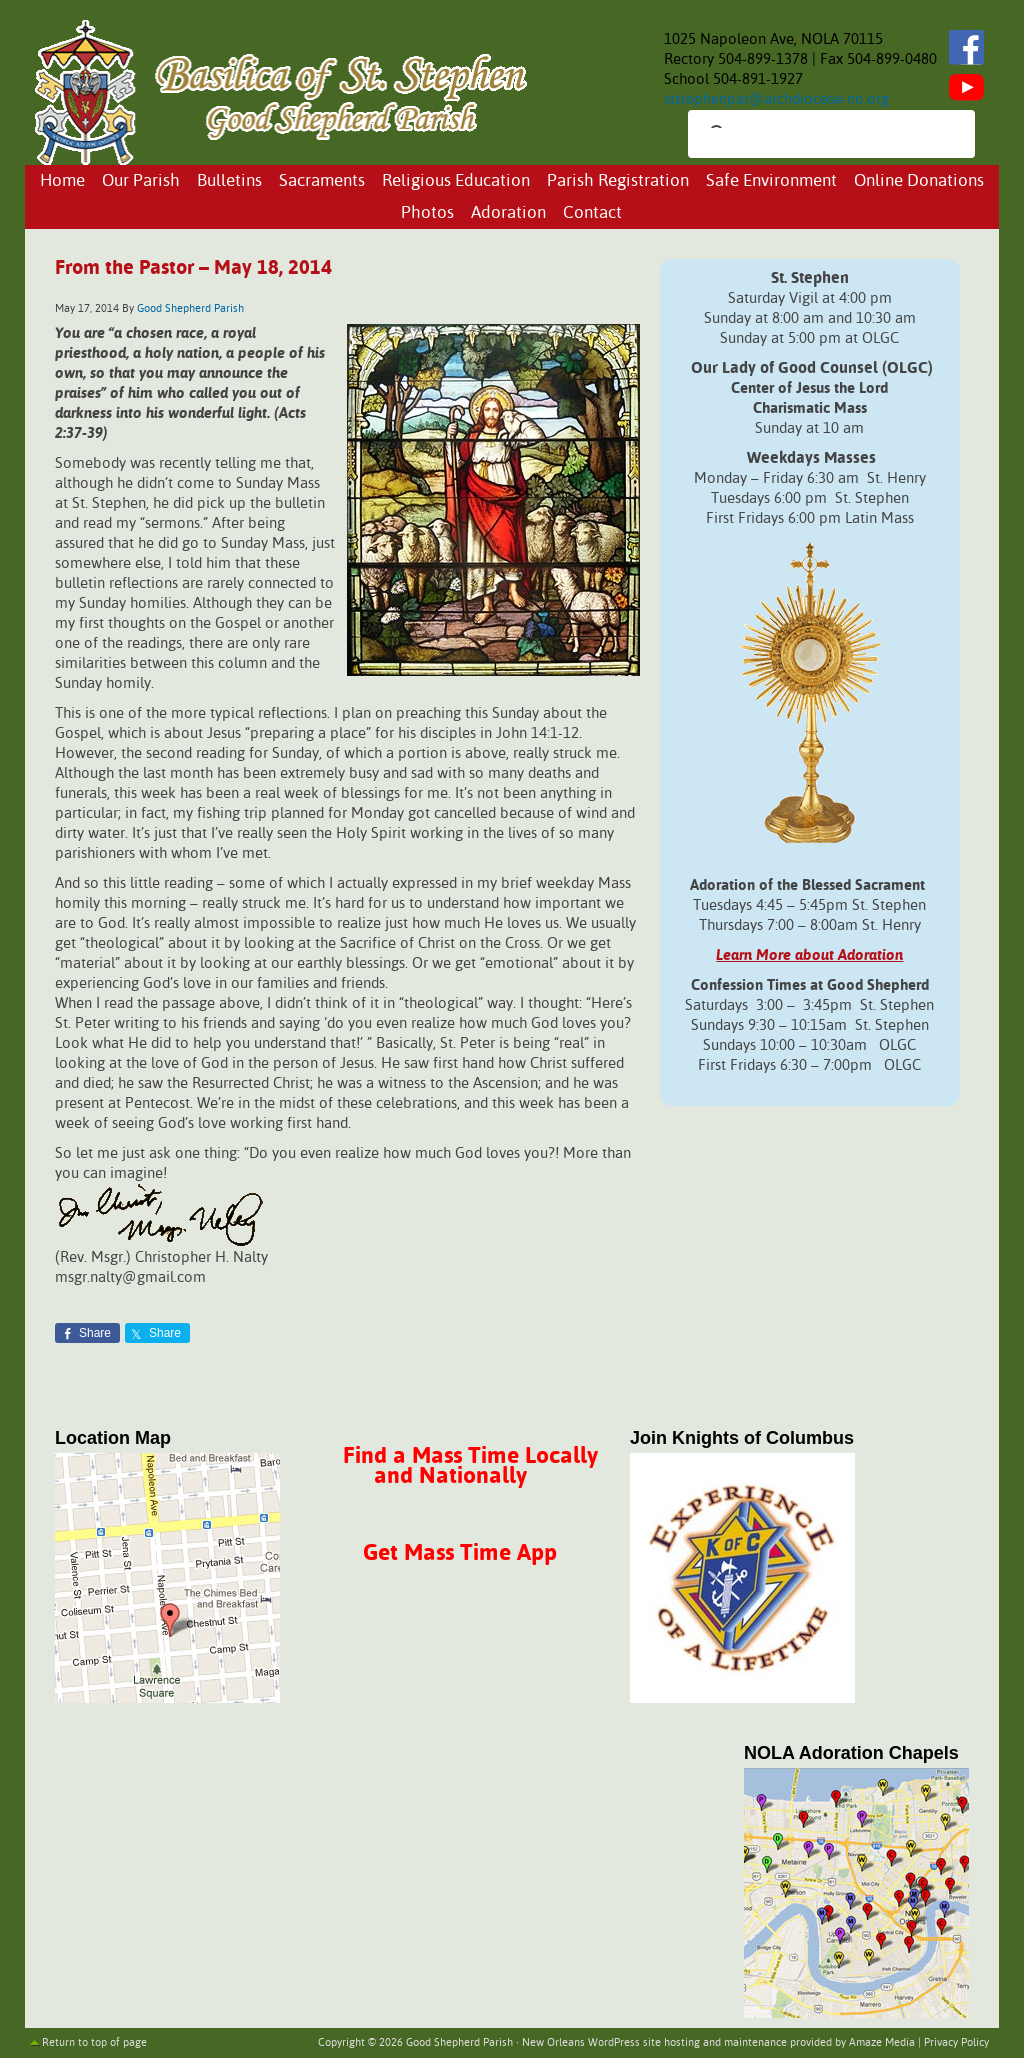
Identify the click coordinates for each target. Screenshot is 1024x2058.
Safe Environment (771, 181)
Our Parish (141, 181)
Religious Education (456, 181)
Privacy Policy (956, 2043)
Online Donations (919, 181)
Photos (427, 213)
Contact (592, 213)
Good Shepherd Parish (190, 309)
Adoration (508, 213)
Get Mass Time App (460, 1553)
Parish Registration (618, 181)
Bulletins (229, 181)
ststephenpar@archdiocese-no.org (776, 99)
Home (62, 181)
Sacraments (322, 181)
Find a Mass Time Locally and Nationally (470, 1466)
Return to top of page (94, 2043)
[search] (813, 136)
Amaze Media (882, 2043)
